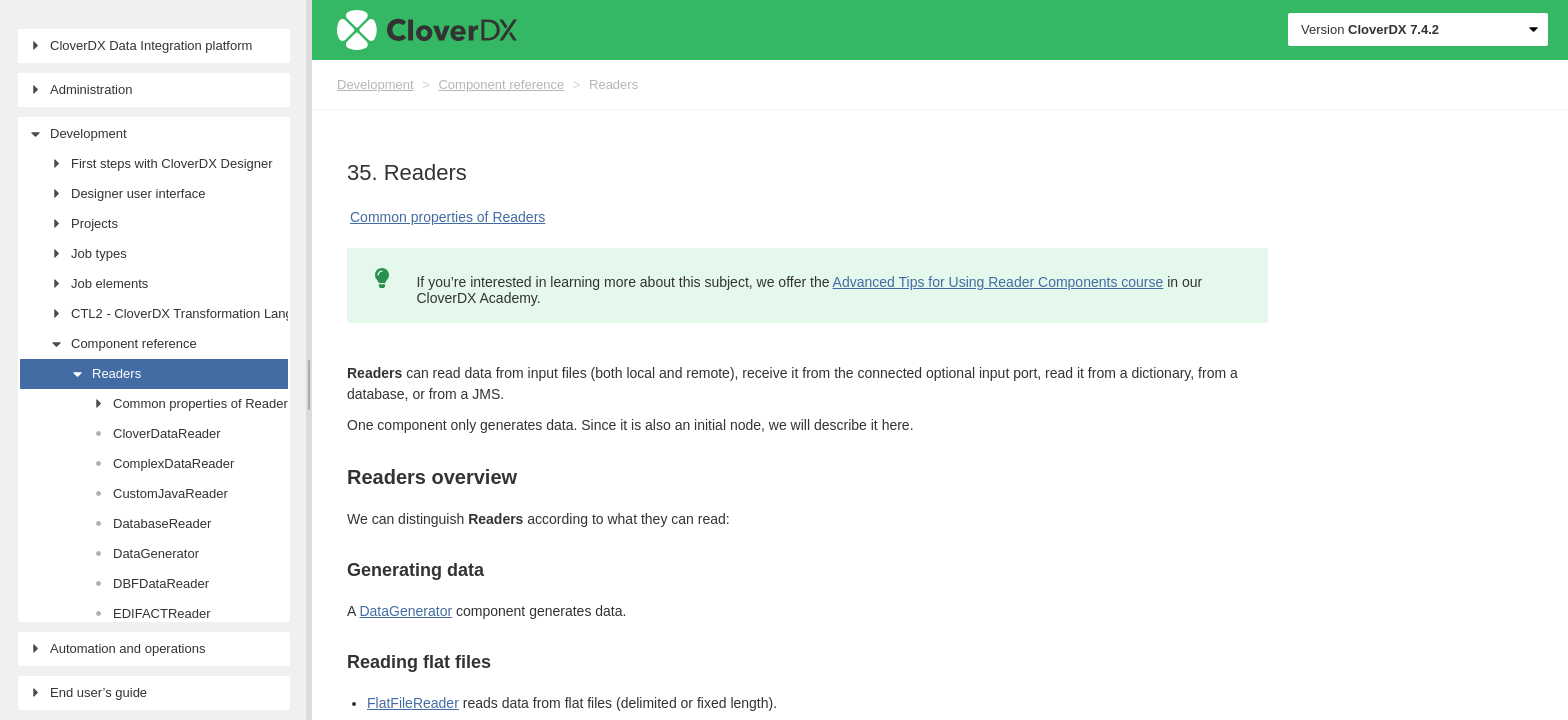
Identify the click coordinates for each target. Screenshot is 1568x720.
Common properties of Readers (447, 217)
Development (375, 84)
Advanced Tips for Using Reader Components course (998, 282)
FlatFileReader (413, 703)
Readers (613, 84)
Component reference (501, 84)
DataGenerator (405, 611)
